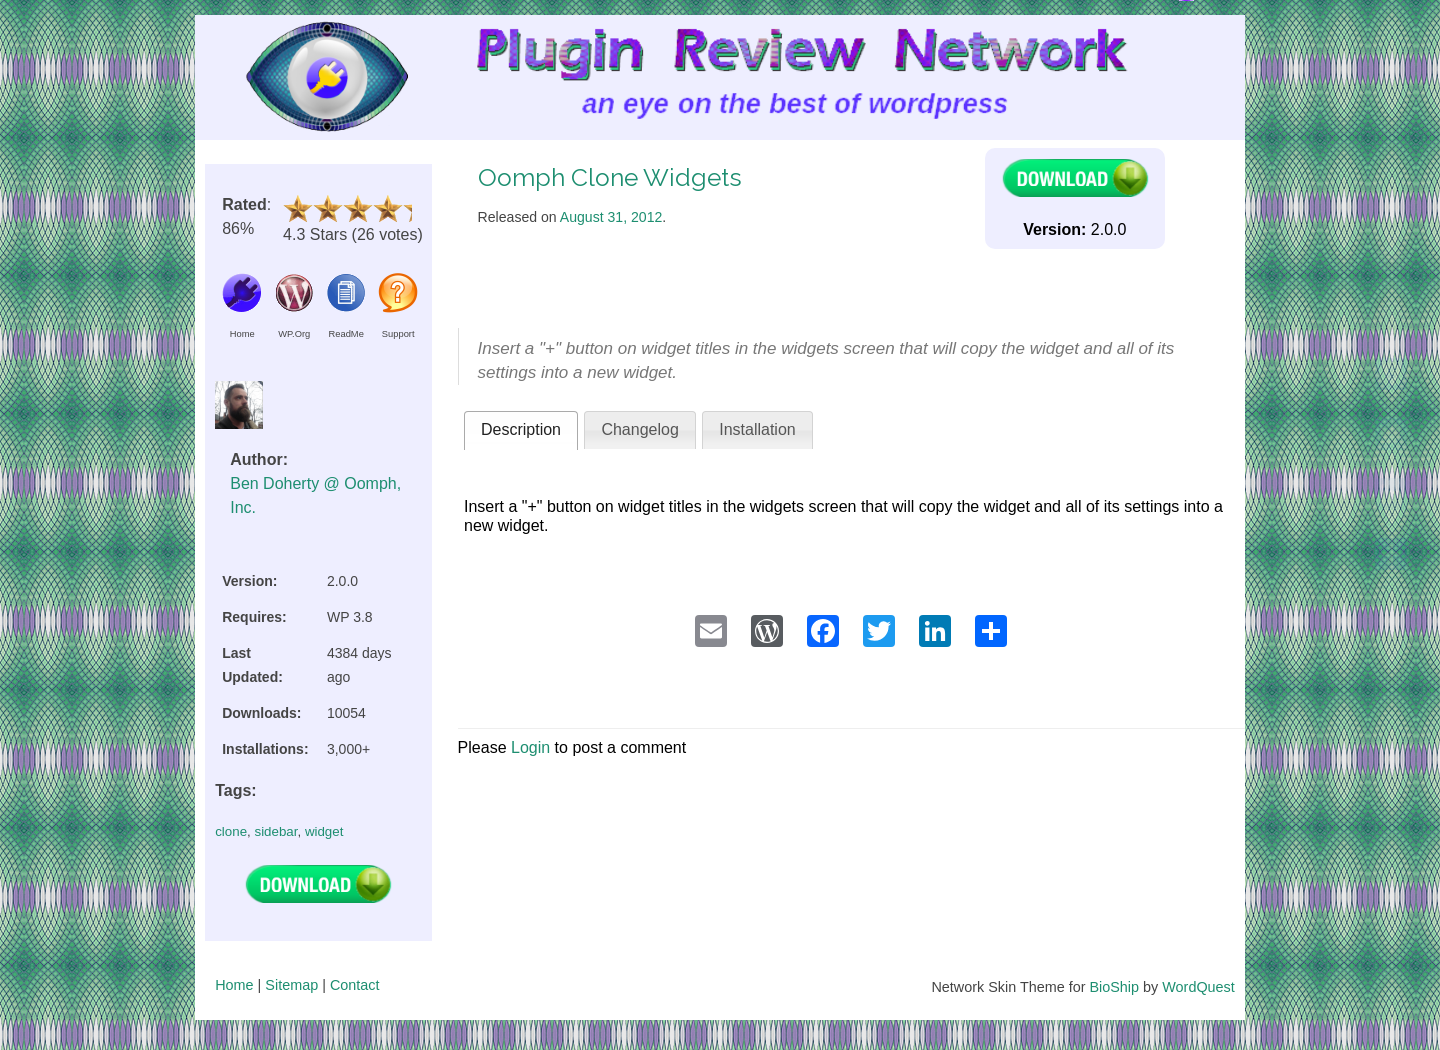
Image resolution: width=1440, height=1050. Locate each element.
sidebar (275, 831)
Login (530, 747)
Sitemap (291, 985)
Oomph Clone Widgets (610, 177)
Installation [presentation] (757, 429)
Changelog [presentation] (639, 429)
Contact (355, 985)
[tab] (521, 430)
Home (234, 985)
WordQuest (1198, 987)
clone (231, 831)
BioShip (1114, 987)
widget (324, 831)
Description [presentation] (521, 429)
